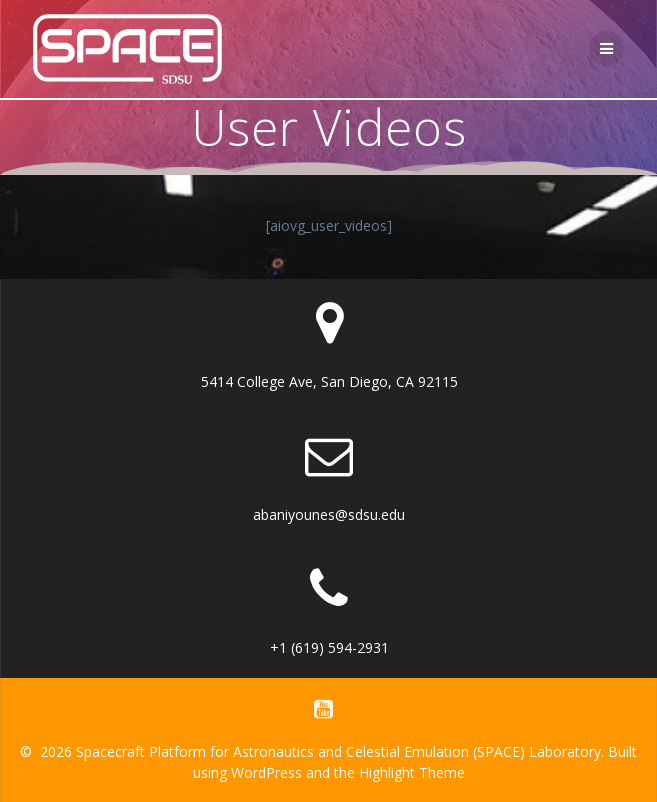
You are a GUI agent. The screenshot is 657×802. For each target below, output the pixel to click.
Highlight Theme (412, 772)
